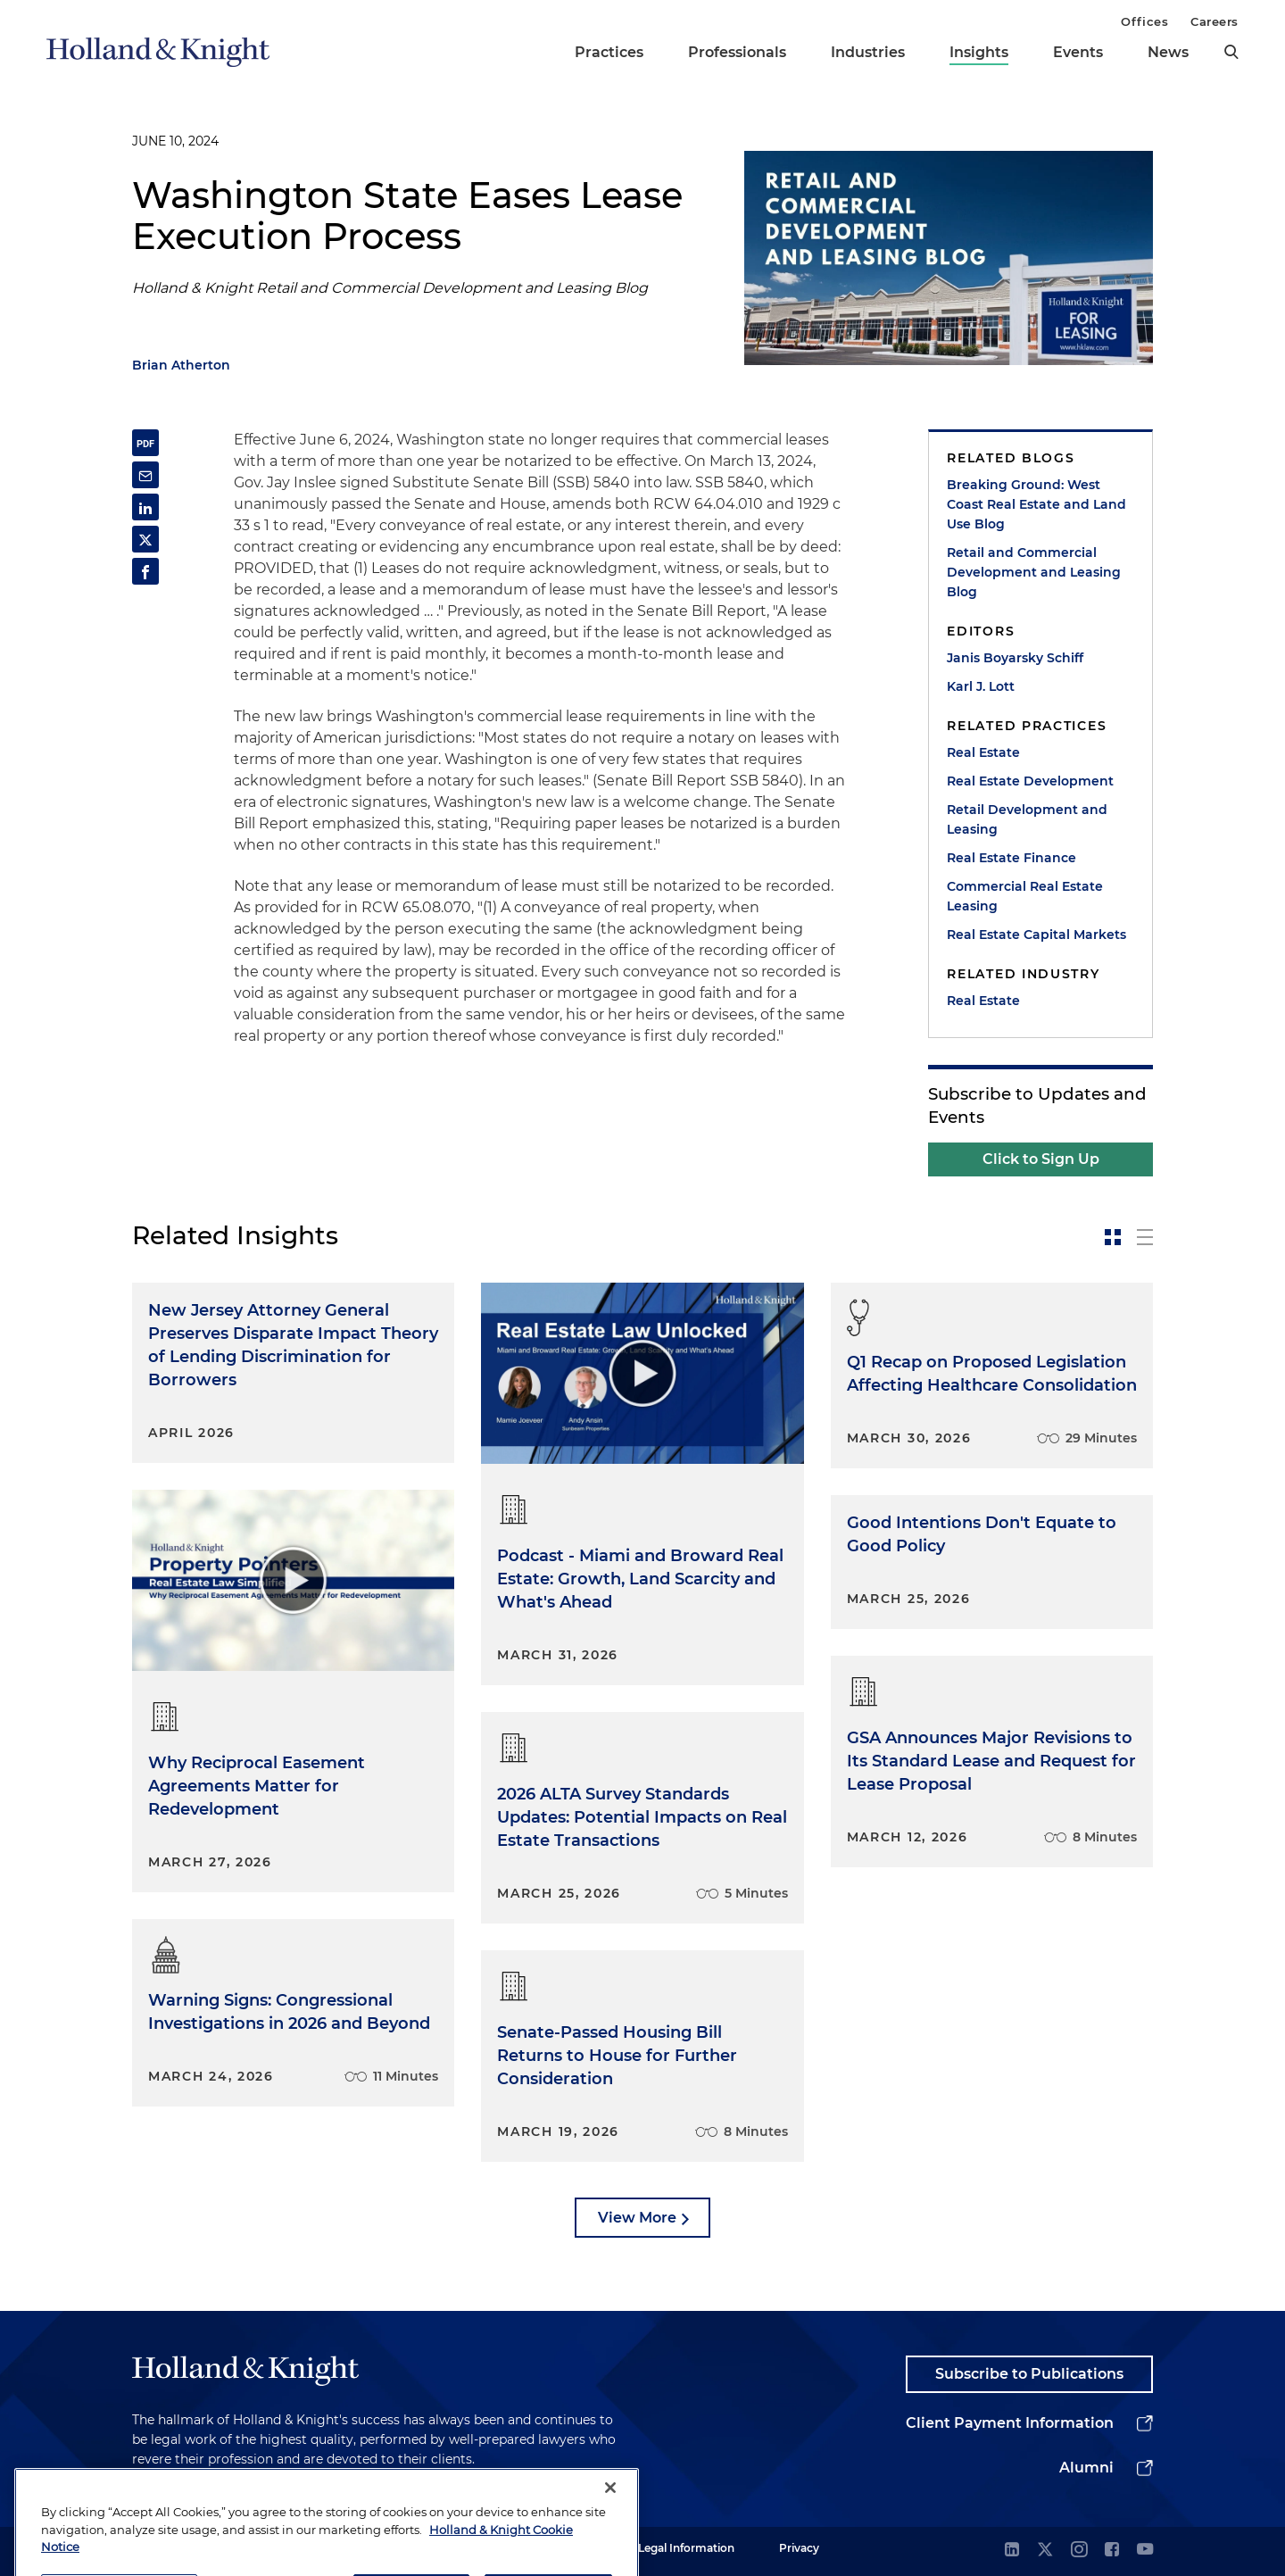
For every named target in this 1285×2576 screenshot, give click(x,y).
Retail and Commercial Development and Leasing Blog (1034, 572)
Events (1078, 52)
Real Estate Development (1030, 781)
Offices (1144, 21)
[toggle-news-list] (1145, 1237)
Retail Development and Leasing (1027, 819)
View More (637, 2217)
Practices (609, 52)
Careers (1214, 21)
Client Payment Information (1010, 2422)
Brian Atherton (181, 365)
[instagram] (1079, 2550)
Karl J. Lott (981, 686)
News (1168, 52)
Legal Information (686, 2548)
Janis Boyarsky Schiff (1015, 658)
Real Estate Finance (1011, 858)
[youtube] (1145, 2550)
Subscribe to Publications (1029, 2373)
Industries (868, 52)
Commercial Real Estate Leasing (1025, 896)
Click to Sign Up (1040, 1159)
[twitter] (1045, 2550)
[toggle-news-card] (1113, 1237)
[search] (1231, 51)
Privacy (799, 2548)
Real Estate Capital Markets (1036, 935)
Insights (978, 52)
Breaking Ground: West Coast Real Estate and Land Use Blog (1036, 504)
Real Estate (983, 752)
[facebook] (1112, 2550)
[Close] (610, 2525)
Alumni (1086, 2467)
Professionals (737, 52)
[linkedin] (1012, 2550)
